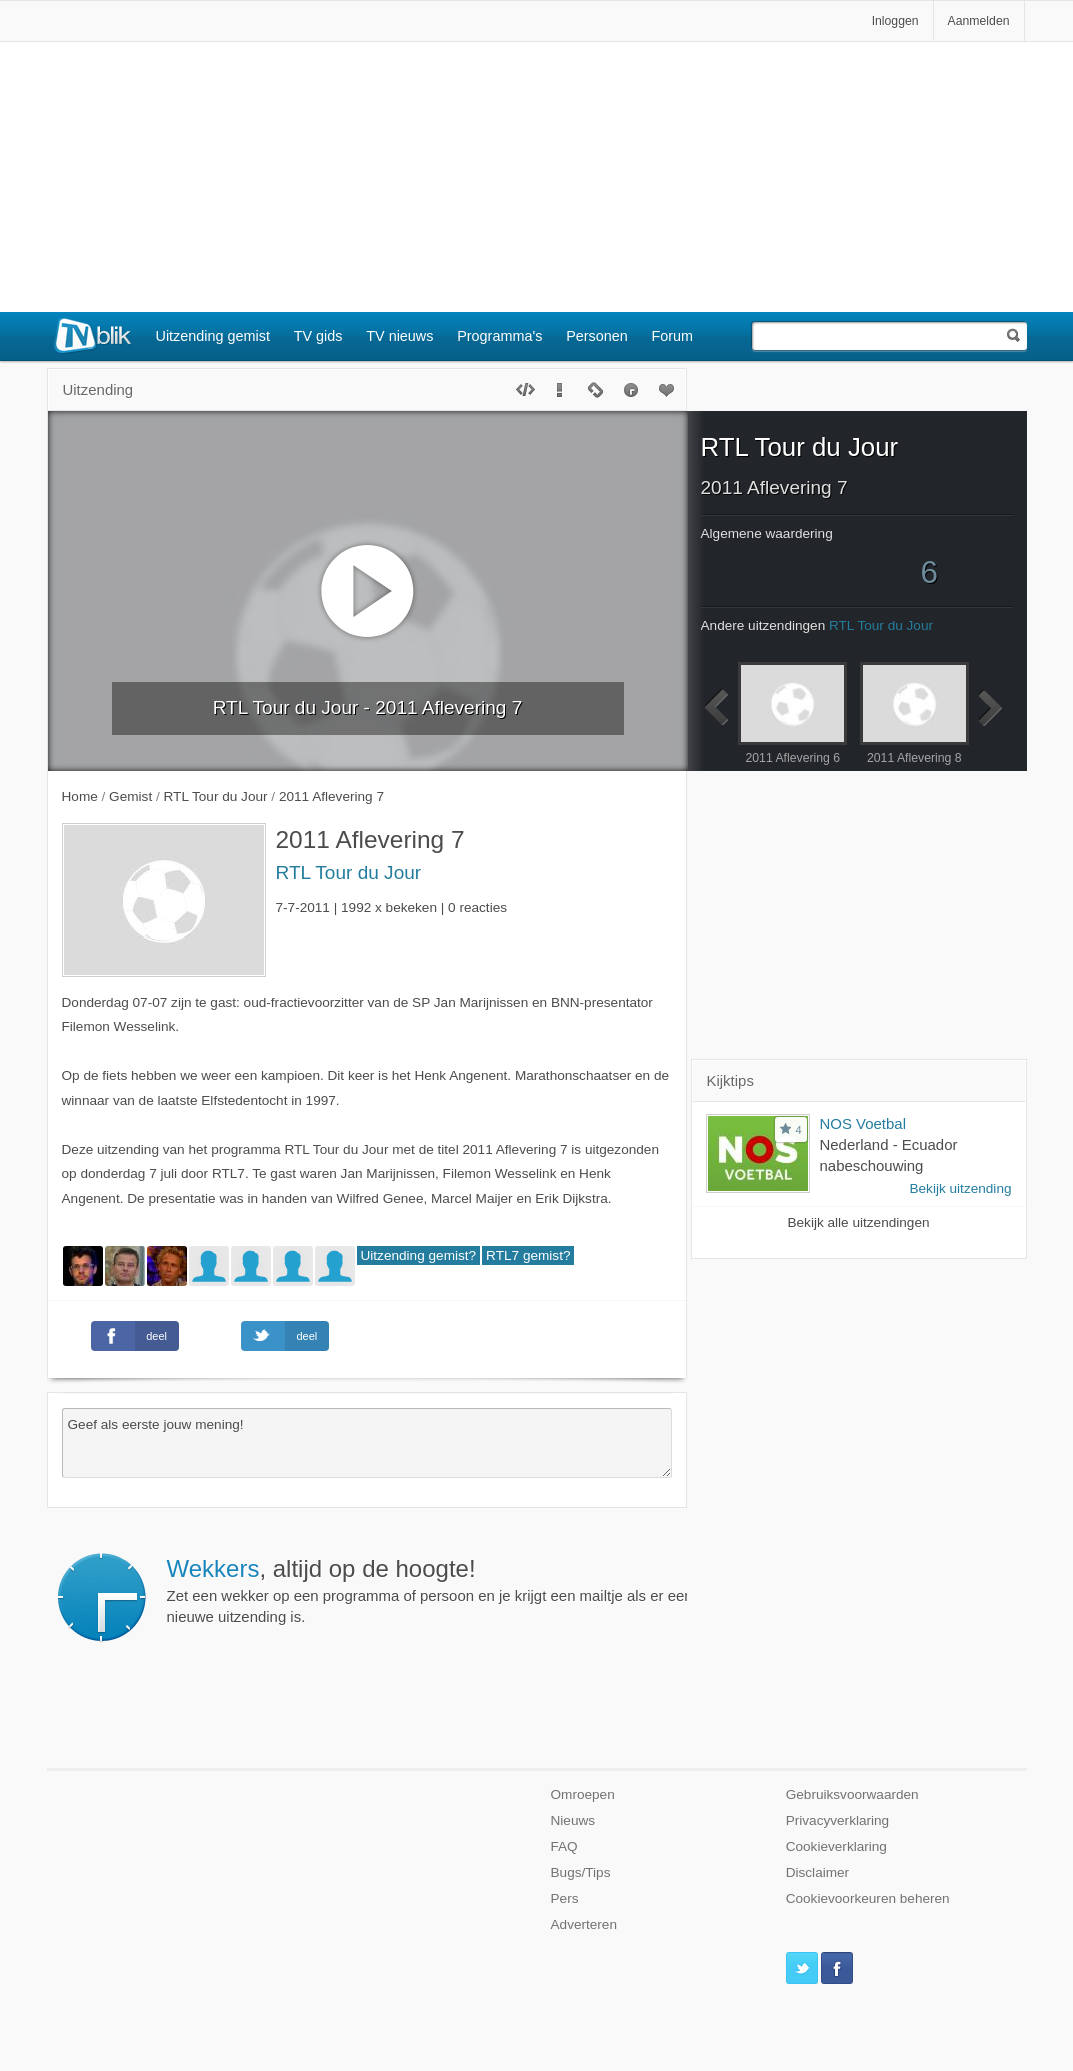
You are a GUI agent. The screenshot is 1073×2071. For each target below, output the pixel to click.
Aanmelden (979, 21)
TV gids (318, 336)
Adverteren (584, 1924)
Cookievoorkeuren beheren (868, 1898)
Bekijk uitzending (960, 1188)
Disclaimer (817, 1872)
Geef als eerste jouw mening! (367, 1443)
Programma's (499, 336)
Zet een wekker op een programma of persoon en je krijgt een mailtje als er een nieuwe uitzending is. (430, 1590)
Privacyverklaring (838, 1820)
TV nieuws (399, 336)
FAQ (564, 1846)
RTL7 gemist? (528, 1255)
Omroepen (583, 1794)
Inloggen (895, 21)
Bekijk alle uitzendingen (858, 1222)
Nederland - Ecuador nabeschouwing (889, 1155)
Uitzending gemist (213, 336)
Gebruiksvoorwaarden (852, 1794)
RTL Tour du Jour (349, 872)
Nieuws (573, 1820)
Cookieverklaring (836, 1846)
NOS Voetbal (863, 1123)
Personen (597, 336)
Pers (565, 1898)
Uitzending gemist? (419, 1255)
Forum (673, 336)
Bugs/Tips (581, 1872)
